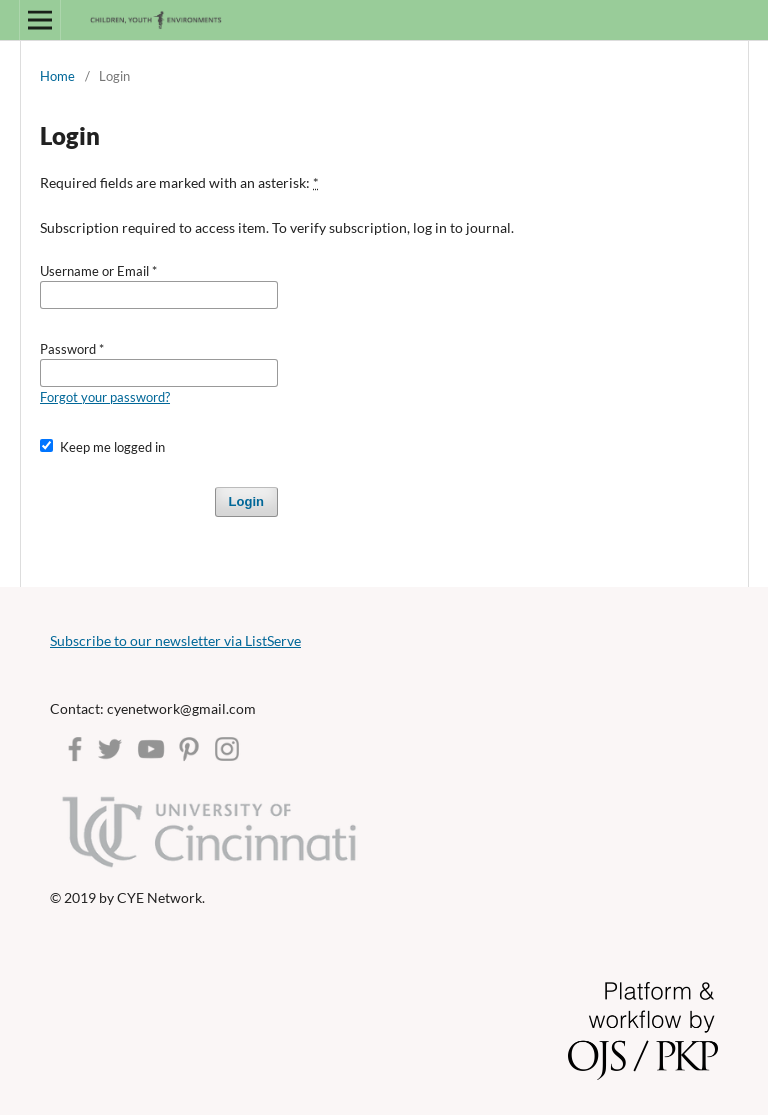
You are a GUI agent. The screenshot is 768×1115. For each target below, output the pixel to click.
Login (246, 501)
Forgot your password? (105, 397)
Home (57, 76)
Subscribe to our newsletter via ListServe (175, 640)
